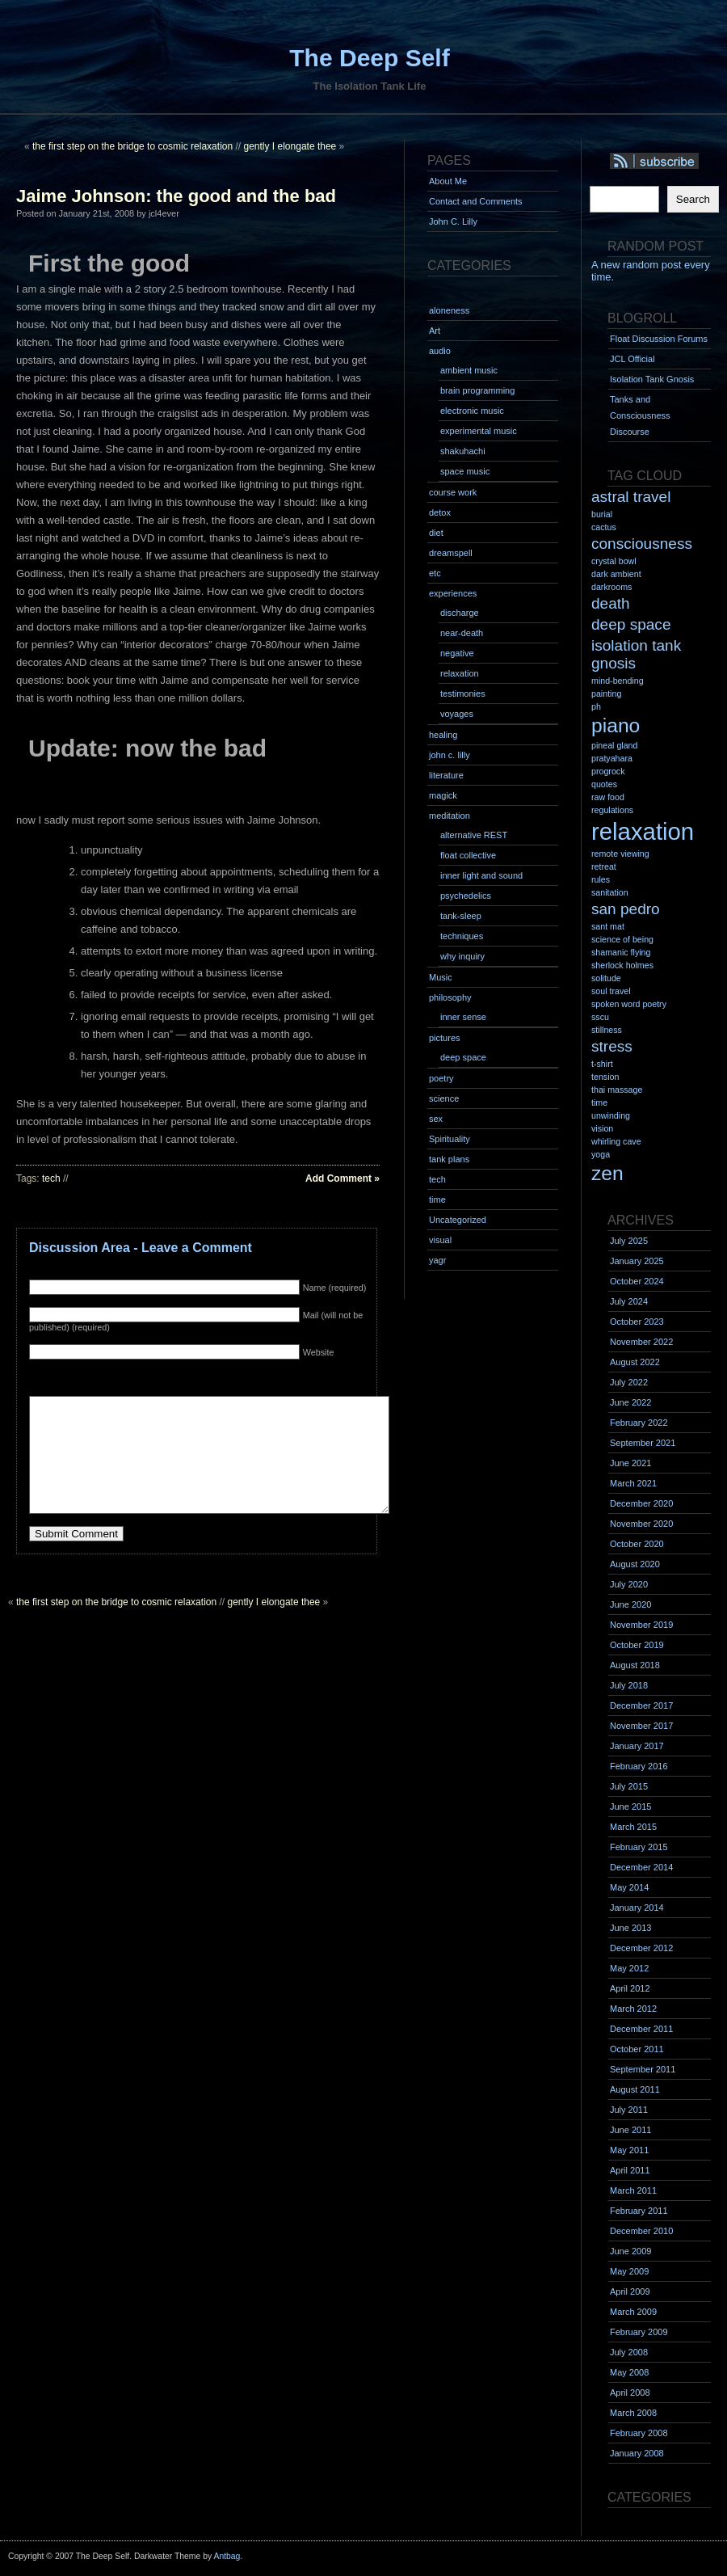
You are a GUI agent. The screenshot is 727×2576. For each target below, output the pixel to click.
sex (436, 1119)
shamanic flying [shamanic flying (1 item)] (620, 952)
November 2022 (641, 1342)
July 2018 (629, 1685)
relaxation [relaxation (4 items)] (642, 831)
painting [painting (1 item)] (606, 693)
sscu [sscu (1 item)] (600, 1017)
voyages (456, 714)
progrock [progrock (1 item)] (607, 771)
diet (436, 533)
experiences (453, 593)
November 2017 (641, 1726)
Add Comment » (342, 1178)
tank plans (449, 1159)
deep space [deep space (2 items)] (631, 624)
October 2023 (637, 1321)
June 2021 (630, 1463)
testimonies (462, 693)
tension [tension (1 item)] (605, 1076)
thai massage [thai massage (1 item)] (616, 1089)
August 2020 (635, 1564)
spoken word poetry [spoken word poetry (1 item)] (628, 1004)
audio (440, 351)
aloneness (449, 310)
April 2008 (630, 2392)
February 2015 (639, 1847)
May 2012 (629, 1968)
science (444, 1098)
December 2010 (641, 2231)
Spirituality (449, 1139)
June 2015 (630, 1806)
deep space (463, 1057)
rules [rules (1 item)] (600, 879)
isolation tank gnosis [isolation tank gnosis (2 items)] (636, 654)
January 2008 (637, 2453)
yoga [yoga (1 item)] (600, 1154)
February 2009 (639, 2332)
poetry (441, 1078)
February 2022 (639, 1422)
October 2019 (637, 1645)
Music (440, 977)
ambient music (469, 370)
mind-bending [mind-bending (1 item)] (617, 680)
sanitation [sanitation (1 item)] (609, 892)
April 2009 (630, 2291)
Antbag (226, 2556)
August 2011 (635, 2089)
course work (453, 492)
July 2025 (629, 1241)
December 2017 (641, 1705)
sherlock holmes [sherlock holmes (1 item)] (622, 965)
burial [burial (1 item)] (601, 514)
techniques (461, 936)
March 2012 (633, 2008)
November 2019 (641, 1624)
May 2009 (629, 2271)
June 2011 (630, 2130)
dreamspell (451, 553)
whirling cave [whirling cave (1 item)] (616, 1141)
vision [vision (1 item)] (602, 1128)
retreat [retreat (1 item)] (603, 866)
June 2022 (630, 1402)
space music (465, 471)
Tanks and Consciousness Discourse (640, 415)
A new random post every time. (650, 271)
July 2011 (629, 2109)
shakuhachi (462, 451)
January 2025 (637, 1261)
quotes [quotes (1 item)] (604, 784)
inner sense (463, 1017)
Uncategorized (457, 1220)
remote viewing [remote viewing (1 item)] (620, 853)
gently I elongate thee (290, 146)
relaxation (459, 673)
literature (446, 775)
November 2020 (641, 1523)
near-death (461, 633)
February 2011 (639, 2211)
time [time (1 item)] (599, 1102)
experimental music (478, 431)
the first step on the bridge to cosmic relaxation (132, 146)
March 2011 (633, 2190)
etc (435, 573)
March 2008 (633, 2413)
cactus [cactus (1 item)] (603, 527)
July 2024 (629, 1301)
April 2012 (630, 1988)
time (437, 1199)
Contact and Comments (476, 201)
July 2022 (629, 1382)
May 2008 (629, 2372)
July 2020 (629, 1584)
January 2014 (637, 1907)
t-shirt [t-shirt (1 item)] (602, 1064)
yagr (437, 1260)
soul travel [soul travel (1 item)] (611, 991)
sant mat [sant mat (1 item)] (607, 926)
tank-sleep (460, 916)
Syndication (668, 162)
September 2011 (642, 2069)
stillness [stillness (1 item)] (606, 1030)
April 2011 (630, 2170)
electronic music (472, 410)
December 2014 (641, 1867)
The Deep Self (369, 57)
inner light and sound (481, 875)
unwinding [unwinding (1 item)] (610, 1115)
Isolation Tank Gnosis (652, 379)
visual (440, 1240)
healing (443, 735)
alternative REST (473, 835)
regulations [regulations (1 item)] (612, 810)
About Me (448, 181)
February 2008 (639, 2433)
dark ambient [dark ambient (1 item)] (616, 574)
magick (443, 795)
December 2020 (641, 1503)
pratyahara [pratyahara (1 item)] (611, 758)
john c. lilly (449, 755)
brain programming (477, 390)
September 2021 (642, 1443)
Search (693, 199)
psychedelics (465, 895)
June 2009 (630, 2251)
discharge (459, 613)
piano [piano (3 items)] (615, 725)
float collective (468, 855)
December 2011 (641, 2029)
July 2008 (629, 2352)
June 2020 (630, 1604)
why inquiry (462, 956)
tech (51, 1178)
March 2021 (633, 1483)
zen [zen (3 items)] (607, 1173)
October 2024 (637, 1281)
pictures (444, 1038)
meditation (449, 815)
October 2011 (637, 2049)
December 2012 (641, 1948)
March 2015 (633, 1827)
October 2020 (637, 1544)
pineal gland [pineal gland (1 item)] (614, 745)
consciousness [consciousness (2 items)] (641, 543)
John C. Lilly (453, 221)
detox (440, 512)
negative (457, 653)
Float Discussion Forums (659, 339)
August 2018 (635, 1665)
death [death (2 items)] (610, 603)
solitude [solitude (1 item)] (606, 978)
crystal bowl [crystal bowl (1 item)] (614, 561)
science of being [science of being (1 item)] (622, 939)
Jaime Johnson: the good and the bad (176, 196)
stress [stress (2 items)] (611, 1046)
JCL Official (632, 359)
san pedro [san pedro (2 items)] (625, 908)
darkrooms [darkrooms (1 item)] (611, 587)
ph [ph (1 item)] (596, 706)
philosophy (450, 997)
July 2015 (629, 1786)
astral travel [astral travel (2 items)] (630, 496)
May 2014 (629, 1887)
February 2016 (639, 1766)
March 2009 (633, 2312)
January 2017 (637, 1746)
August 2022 (635, 1362)
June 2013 (630, 1928)
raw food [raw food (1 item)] (607, 797)
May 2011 (629, 2150)
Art (434, 330)
